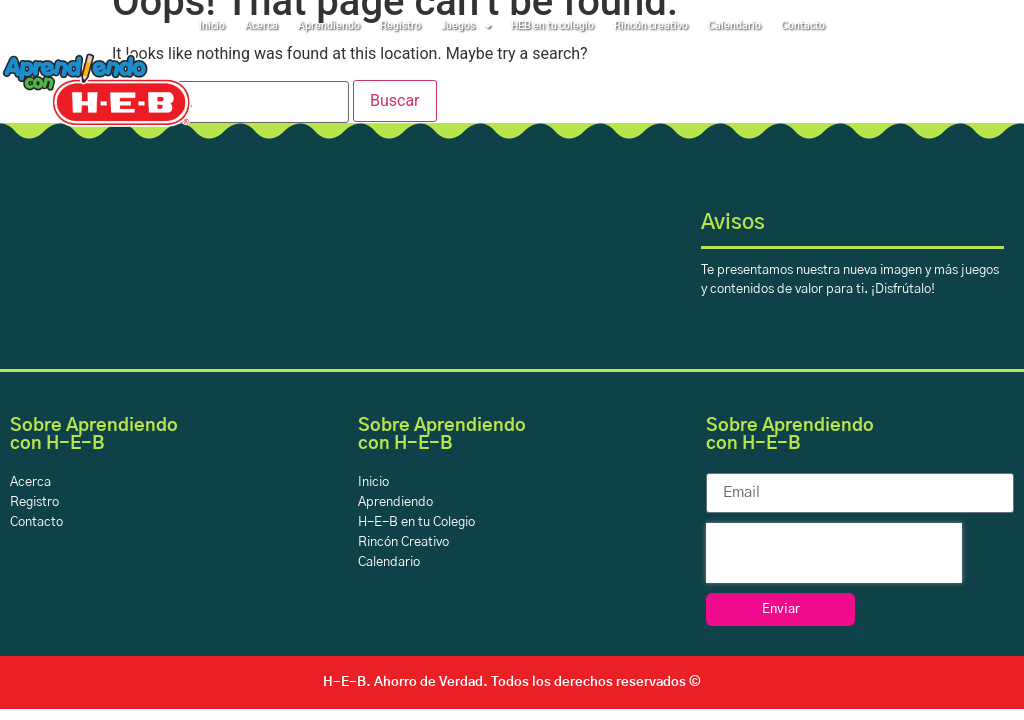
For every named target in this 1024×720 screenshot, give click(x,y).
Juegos (466, 26)
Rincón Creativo (403, 542)
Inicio (212, 26)
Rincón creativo (651, 26)
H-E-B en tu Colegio (416, 522)
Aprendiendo (329, 26)
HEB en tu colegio (552, 26)
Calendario (734, 26)
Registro (400, 26)
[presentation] (834, 553)
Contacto (803, 26)
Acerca (261, 26)
